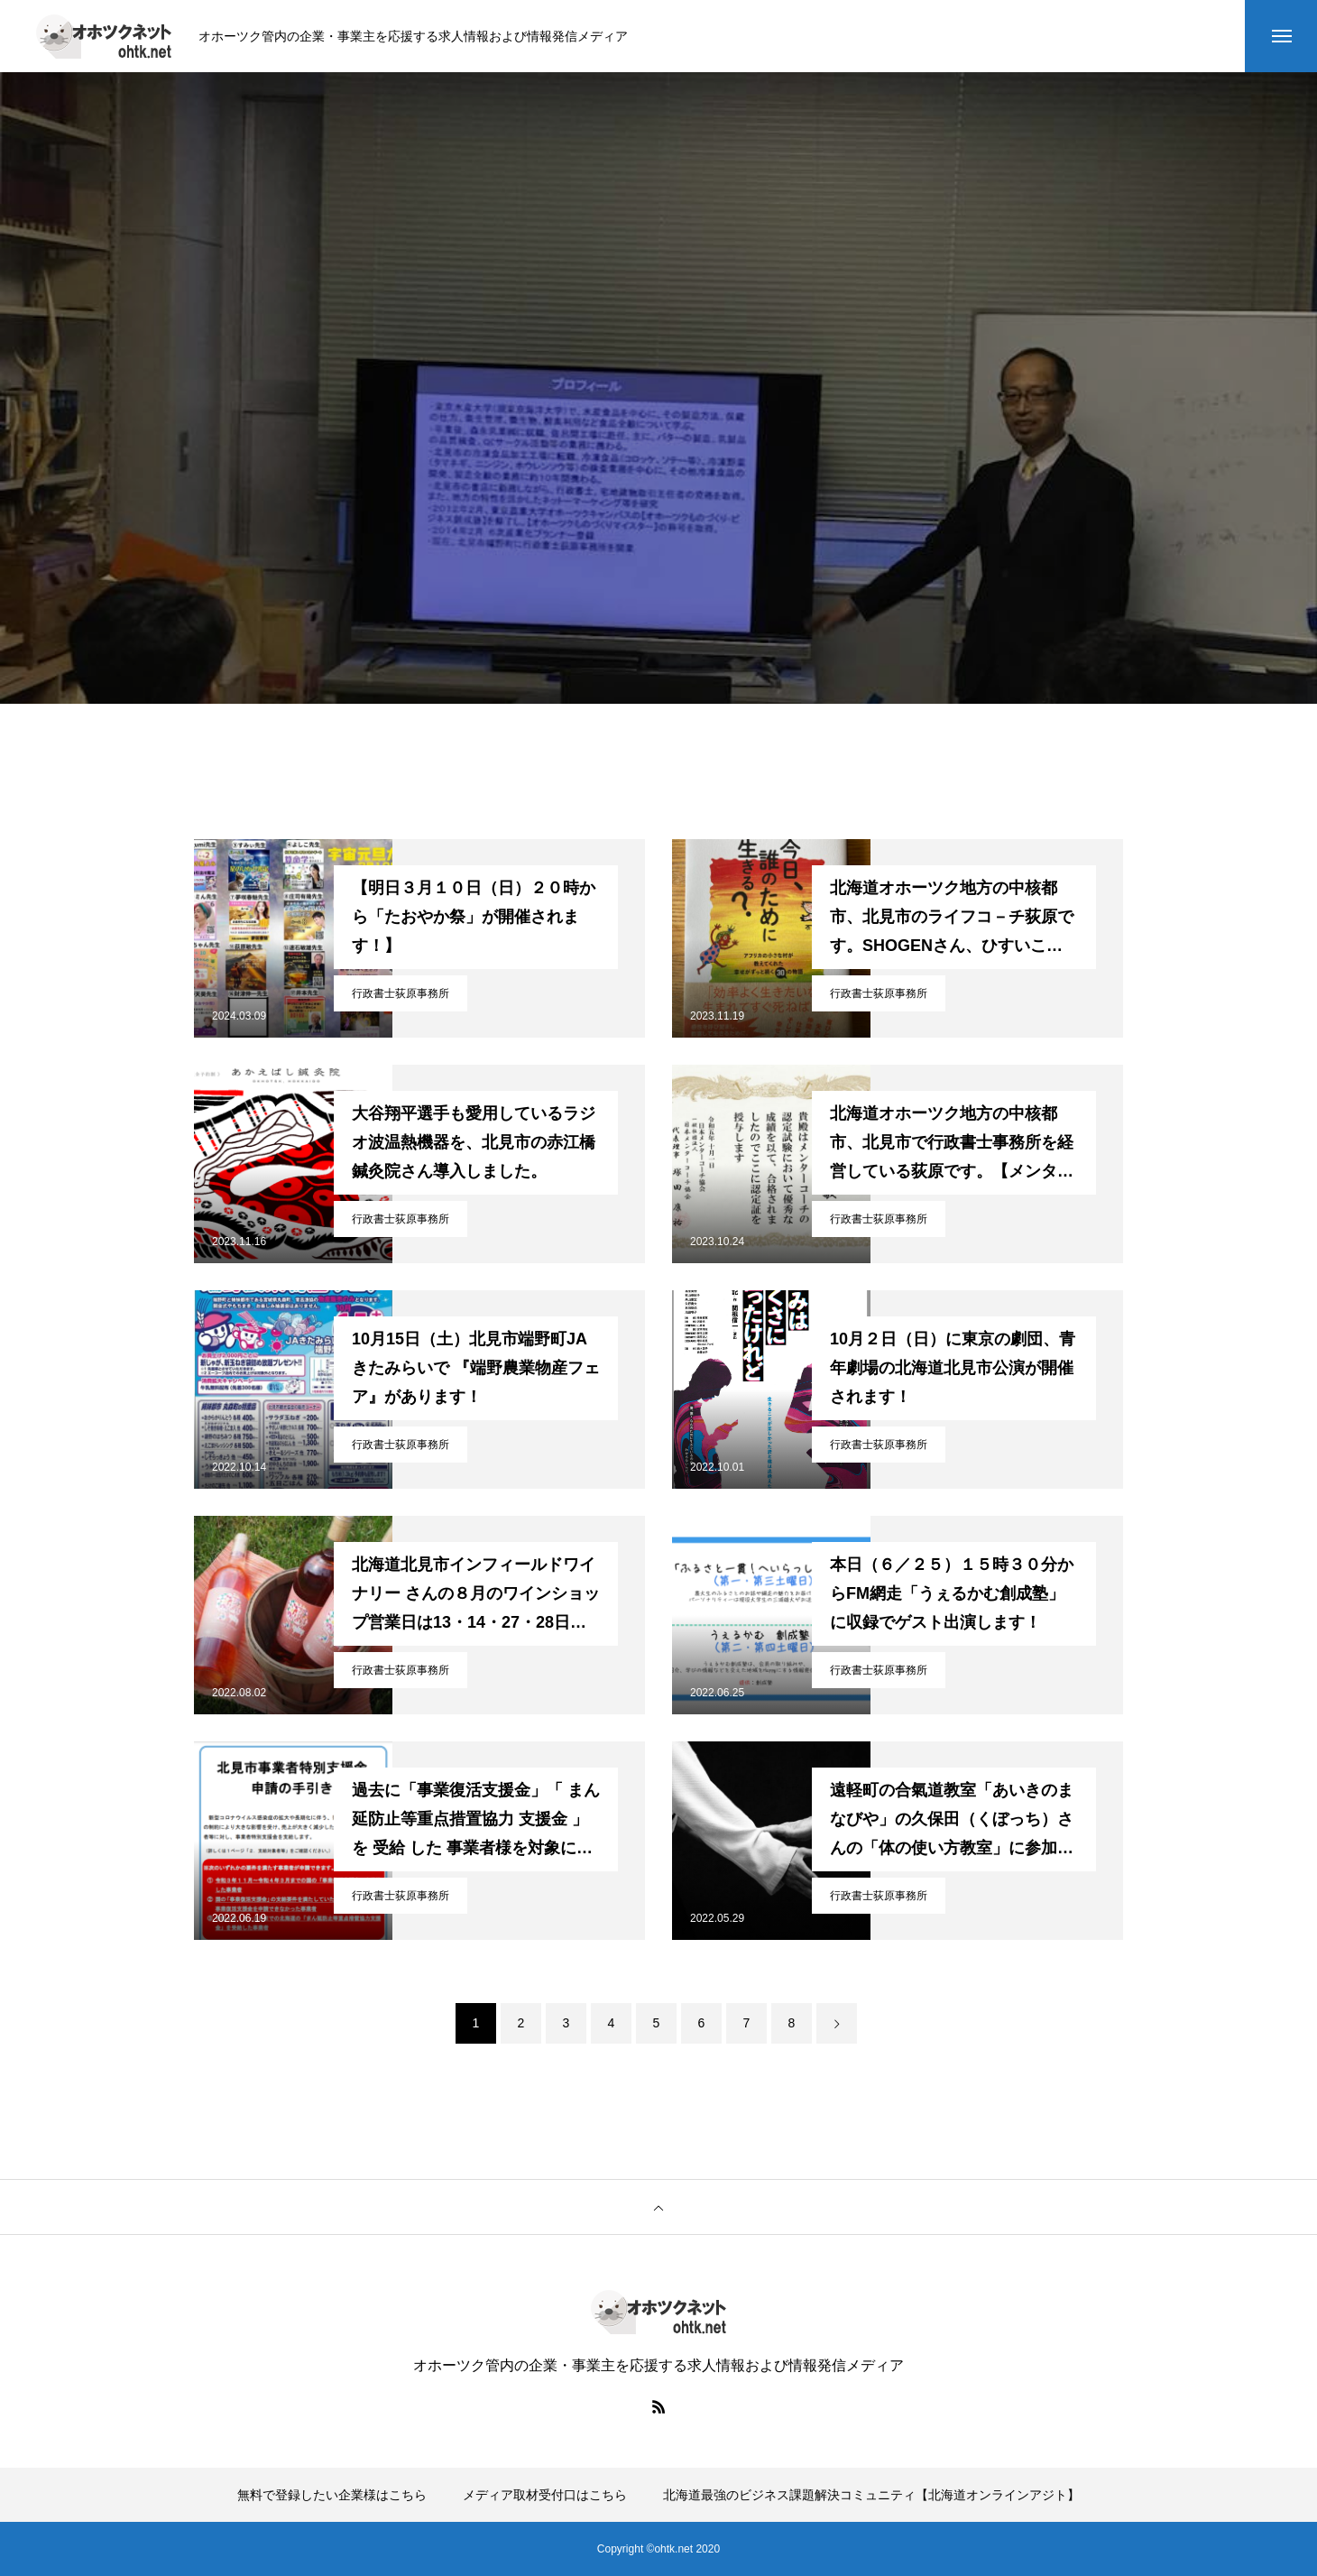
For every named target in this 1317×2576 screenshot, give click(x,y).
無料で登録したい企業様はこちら (332, 2495)
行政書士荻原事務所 (400, 993)
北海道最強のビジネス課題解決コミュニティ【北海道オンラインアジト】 (871, 2495)
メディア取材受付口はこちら (545, 2495)
